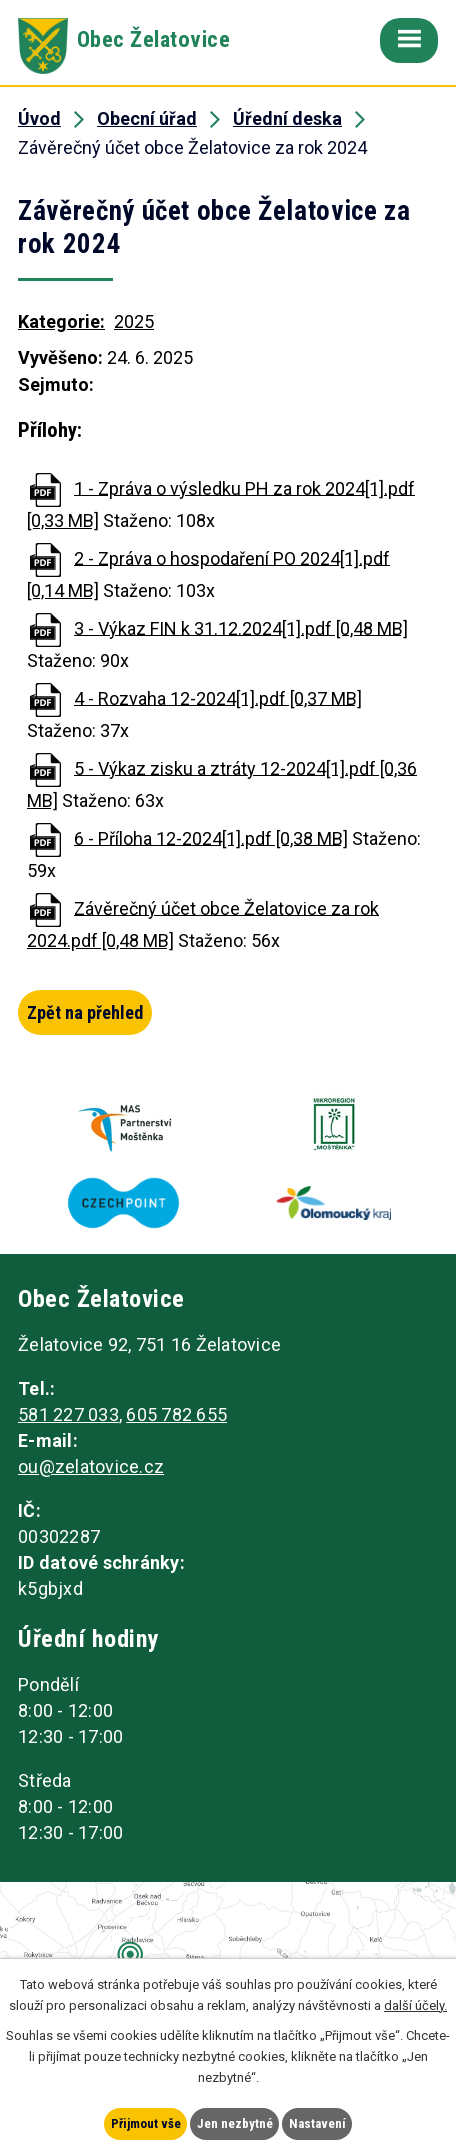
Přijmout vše (146, 2123)
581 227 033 (68, 1414)
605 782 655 (176, 1414)
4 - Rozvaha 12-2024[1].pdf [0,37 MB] (218, 697)
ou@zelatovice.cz (91, 1466)
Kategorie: (61, 321)
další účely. (415, 2004)
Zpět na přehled (85, 1012)
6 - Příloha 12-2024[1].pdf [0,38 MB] (211, 837)
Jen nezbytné (235, 2123)
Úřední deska (287, 118)
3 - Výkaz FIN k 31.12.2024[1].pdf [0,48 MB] (241, 627)
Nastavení (317, 2123)
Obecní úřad (147, 118)
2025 (134, 321)
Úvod (39, 118)
